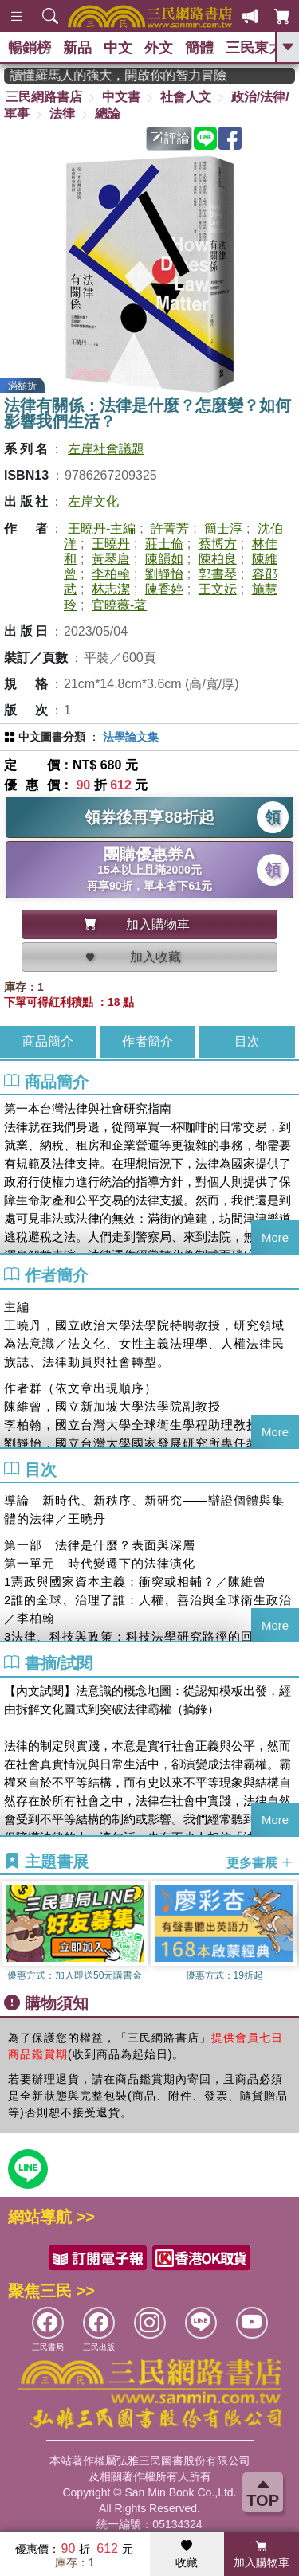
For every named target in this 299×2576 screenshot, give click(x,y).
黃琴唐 (111, 559)
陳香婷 (164, 589)
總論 (107, 113)
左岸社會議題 (106, 449)
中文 (118, 48)
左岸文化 (93, 501)
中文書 (121, 97)
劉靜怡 (164, 574)
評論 (170, 138)
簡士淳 (223, 528)
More (275, 1237)
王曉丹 (111, 543)
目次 (247, 1041)
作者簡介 (147, 1041)
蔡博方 (218, 543)
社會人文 (185, 97)
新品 (77, 48)
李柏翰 (111, 574)
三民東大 (254, 48)
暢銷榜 (29, 48)
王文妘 (218, 589)
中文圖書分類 (51, 736)
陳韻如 (164, 559)
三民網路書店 (44, 97)
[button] (287, 1933)
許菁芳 (170, 528)
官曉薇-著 (119, 605)
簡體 (199, 48)
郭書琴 (218, 574)
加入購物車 (261, 2554)
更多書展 (259, 1862)
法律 (62, 113)
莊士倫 (164, 543)
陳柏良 (218, 559)
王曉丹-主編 (102, 528)
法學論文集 (131, 736)
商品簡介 (47, 1041)
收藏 (186, 2554)
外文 (158, 48)
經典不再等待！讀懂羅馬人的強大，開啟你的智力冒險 (127, 75)
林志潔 (111, 589)
